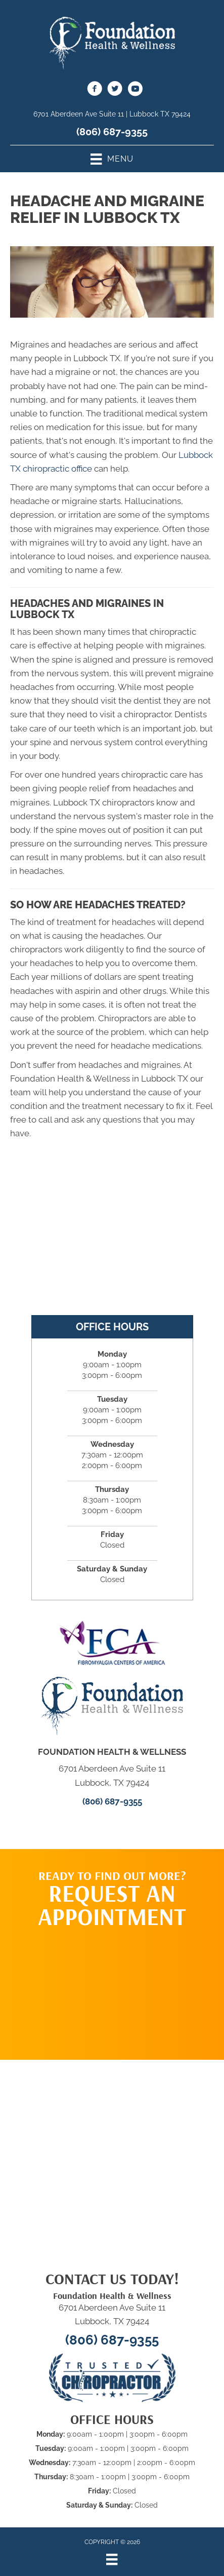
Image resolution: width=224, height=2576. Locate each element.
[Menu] (111, 2559)
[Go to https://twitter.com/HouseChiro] (114, 90)
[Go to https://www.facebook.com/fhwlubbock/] (94, 90)
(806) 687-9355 (112, 132)
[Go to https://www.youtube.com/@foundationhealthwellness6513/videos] (135, 90)
